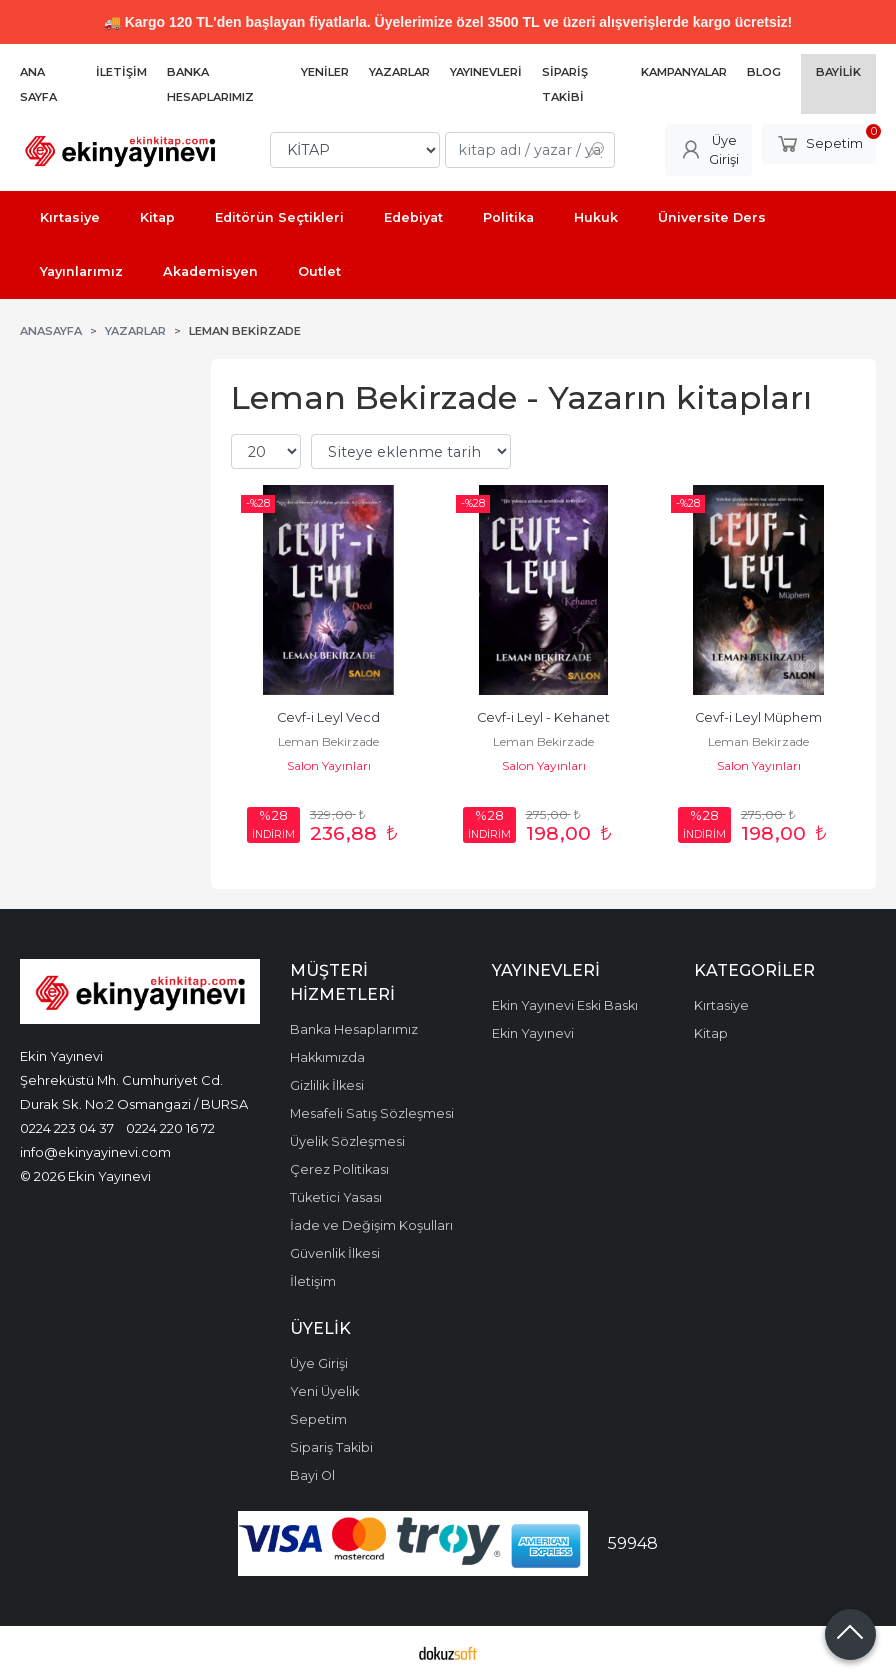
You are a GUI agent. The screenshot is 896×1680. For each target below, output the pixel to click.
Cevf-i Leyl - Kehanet (543, 717)
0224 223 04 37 (67, 1128)
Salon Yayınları (329, 765)
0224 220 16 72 (170, 1128)
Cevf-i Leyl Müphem (758, 717)
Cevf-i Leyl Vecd (328, 717)
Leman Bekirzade (328, 741)
